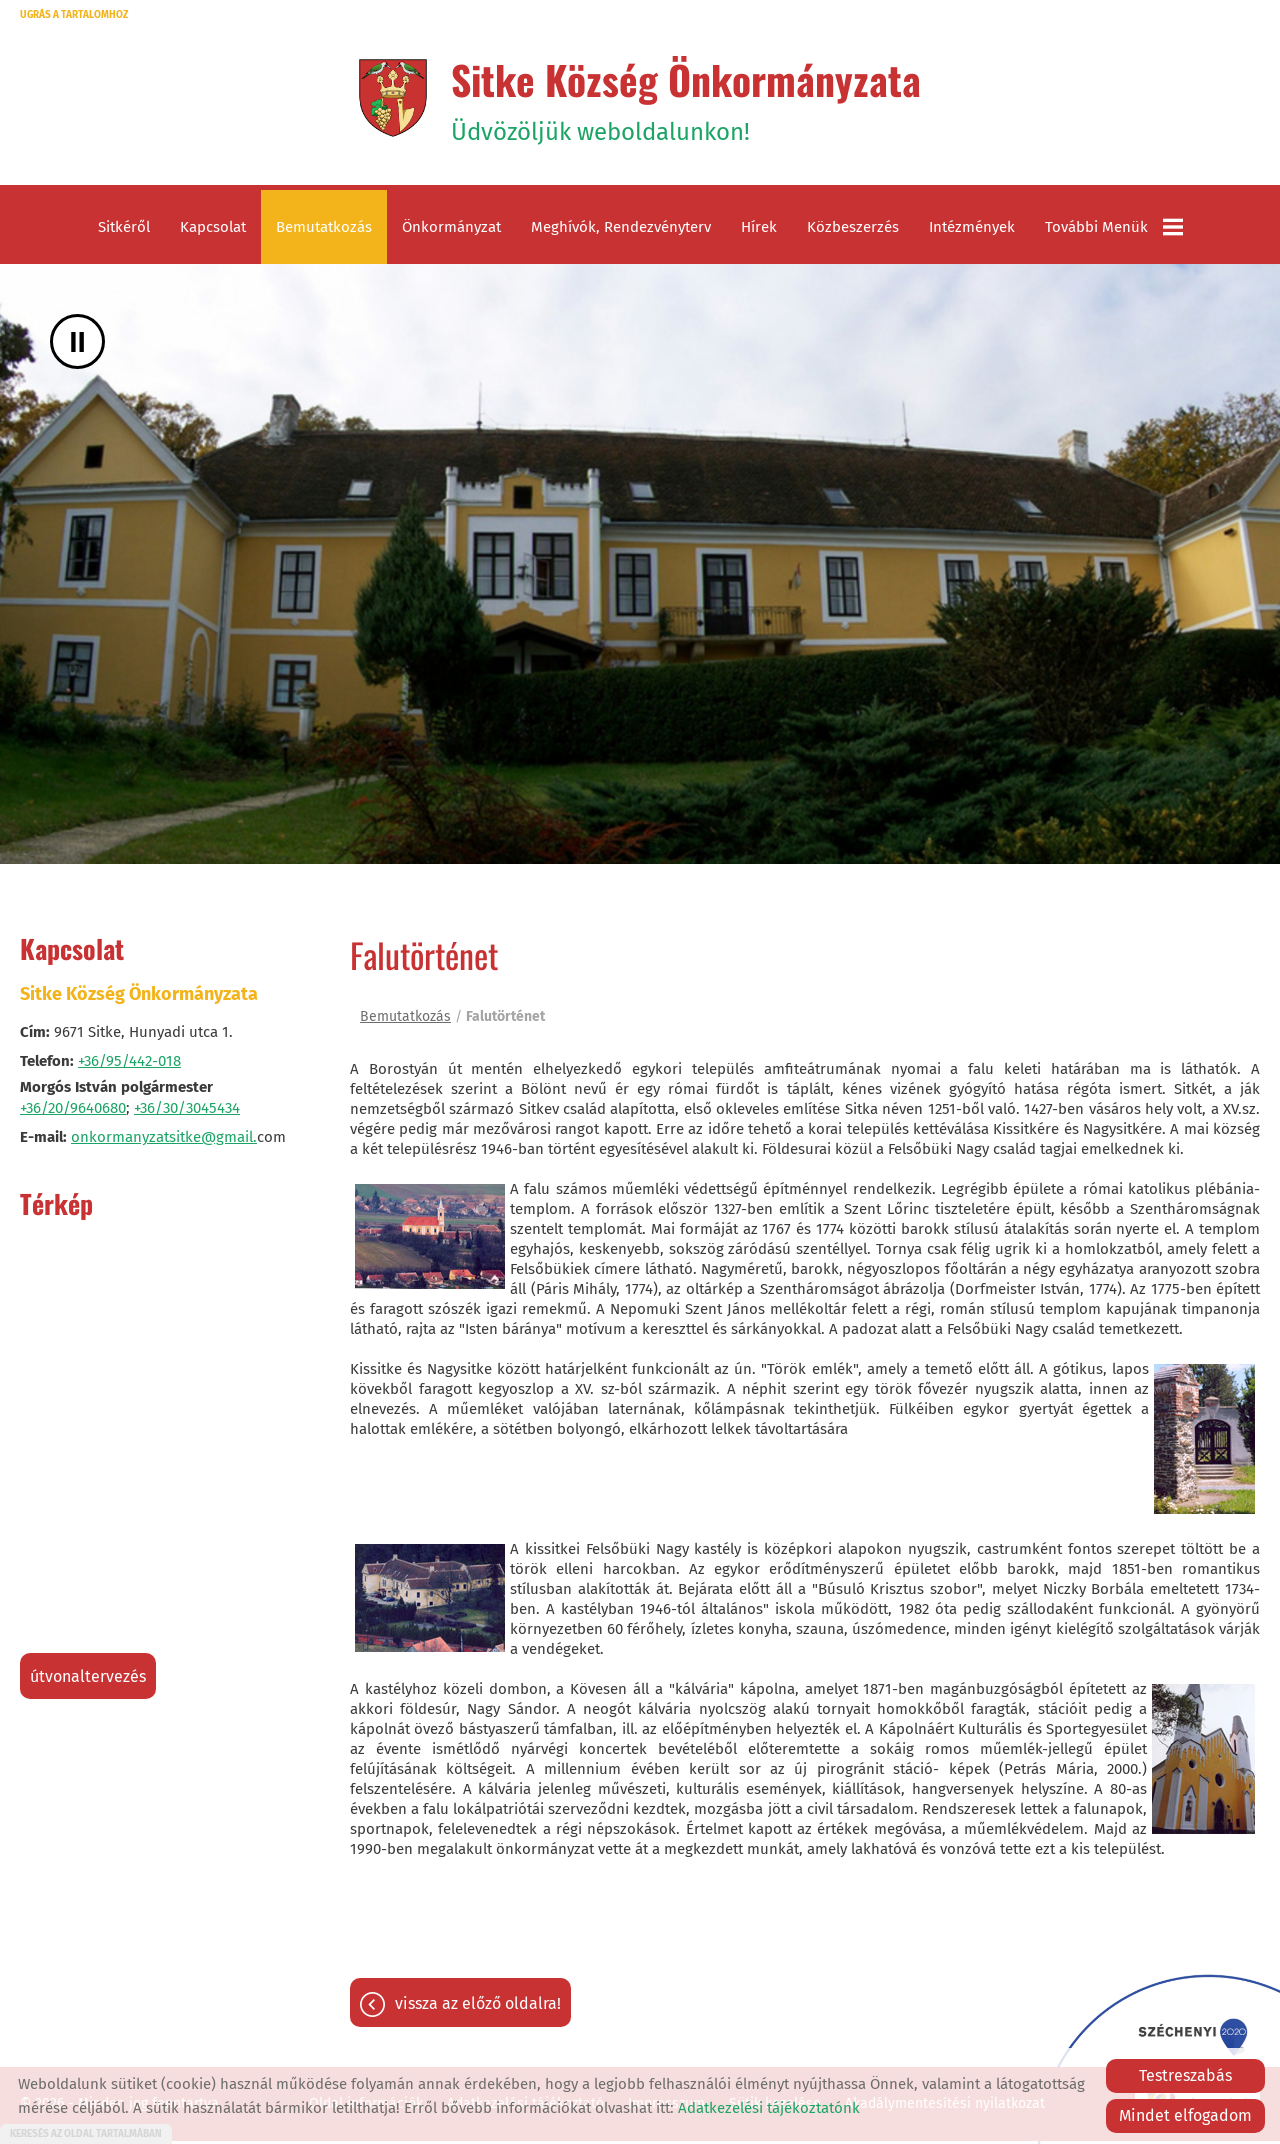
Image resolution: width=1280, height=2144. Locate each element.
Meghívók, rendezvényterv (621, 230)
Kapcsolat (213, 230)
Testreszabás (1185, 2075)
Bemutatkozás (324, 230)
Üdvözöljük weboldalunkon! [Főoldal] (686, 99)
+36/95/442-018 (129, 1064)
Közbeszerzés (853, 230)
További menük (1114, 230)
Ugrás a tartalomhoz (74, 15)
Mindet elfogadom (1185, 2115)
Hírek (759, 230)
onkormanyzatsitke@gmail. (164, 1140)
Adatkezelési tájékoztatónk (769, 2108)
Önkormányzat (451, 230)
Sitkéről (124, 230)
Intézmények (972, 230)
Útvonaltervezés (88, 1679)
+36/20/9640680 (73, 1111)
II (77, 344)
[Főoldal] (390, 99)
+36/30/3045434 (187, 1111)
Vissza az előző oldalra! (478, 2006)
